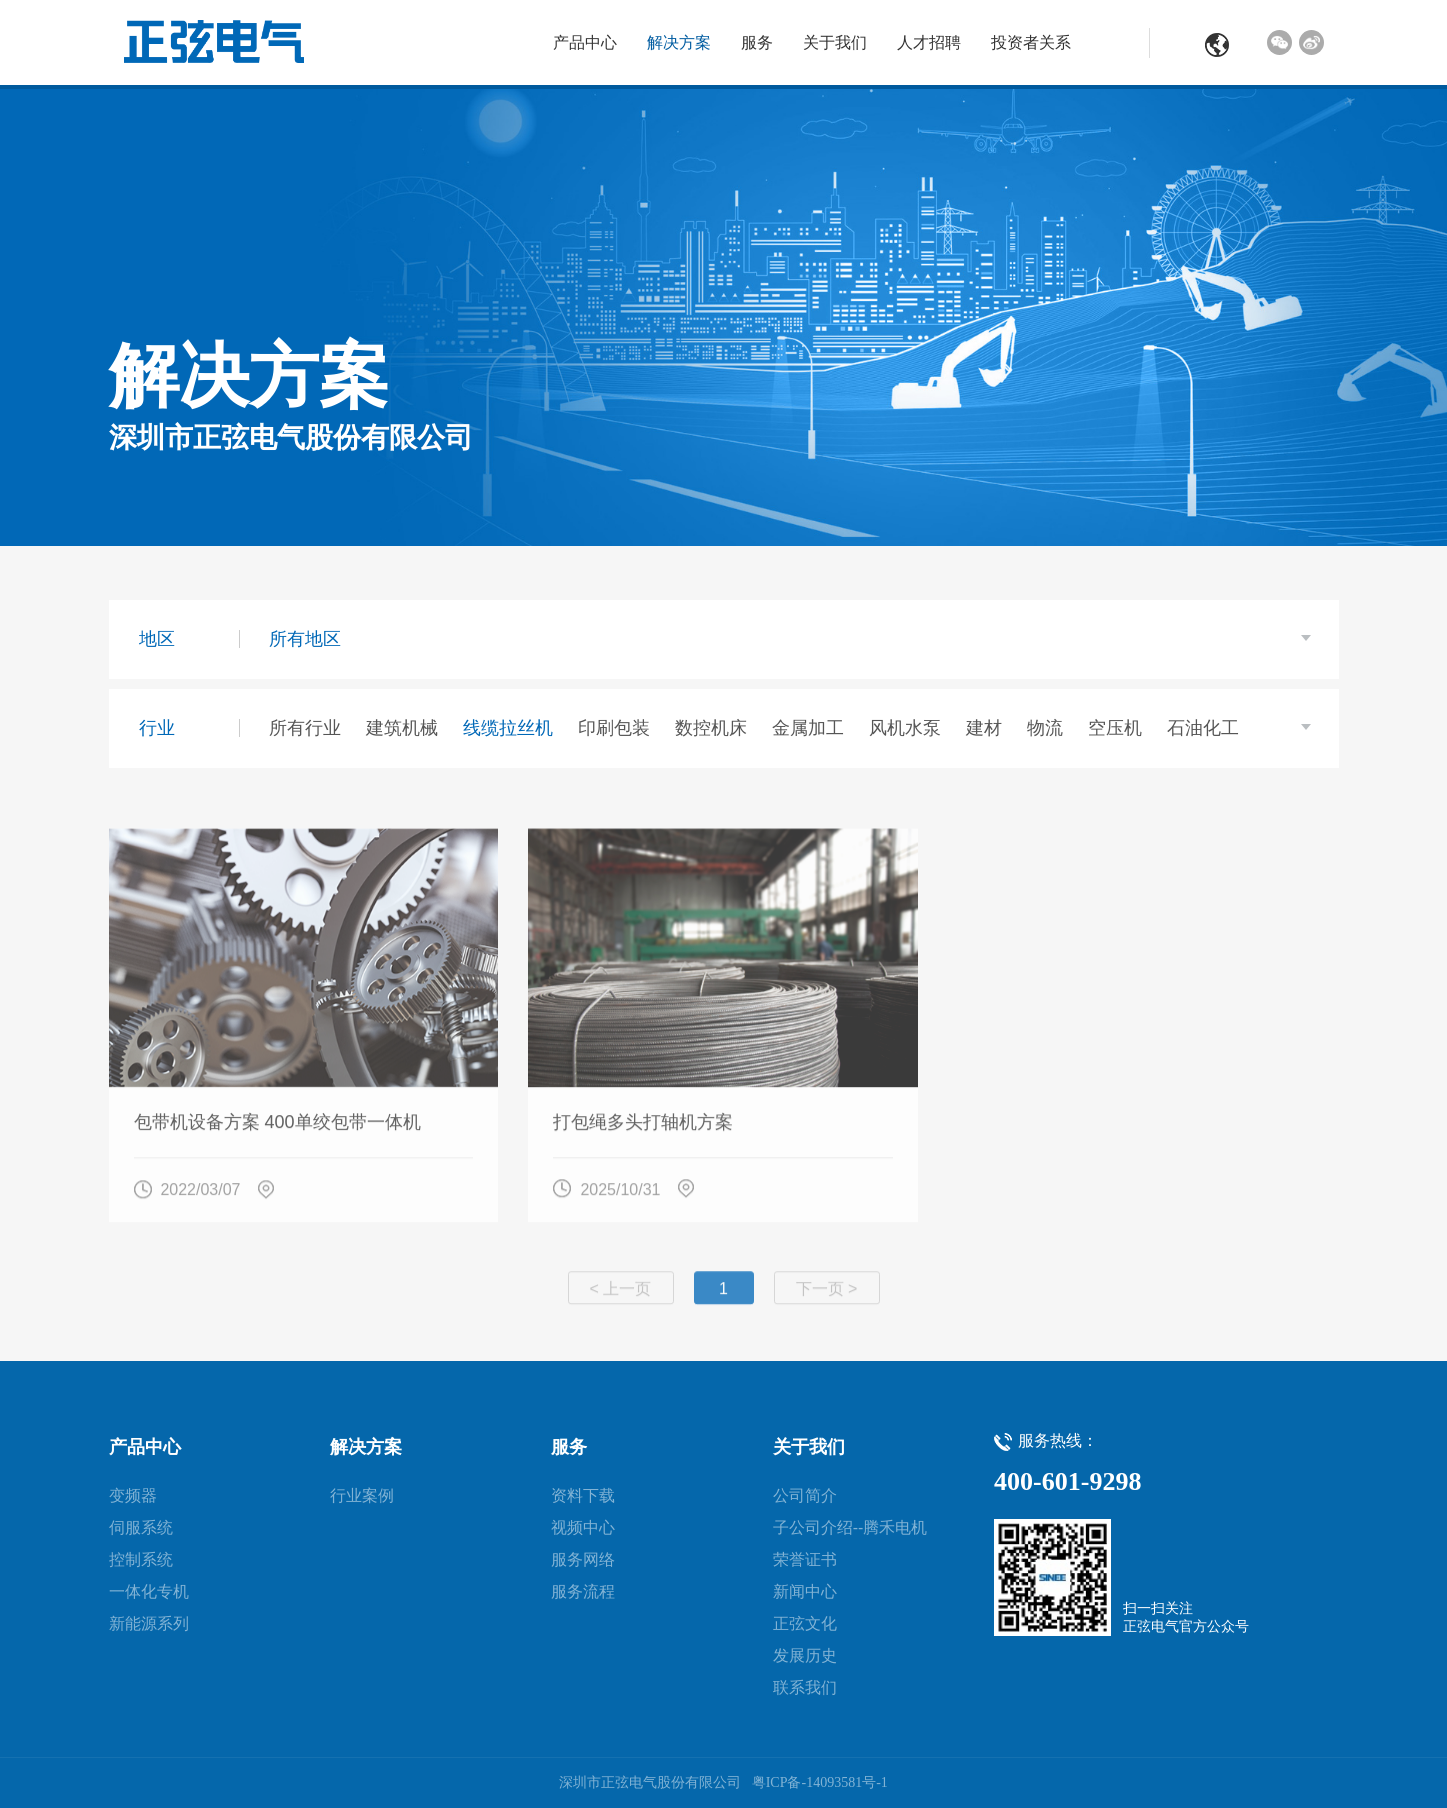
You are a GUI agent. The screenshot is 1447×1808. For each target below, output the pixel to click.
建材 (984, 728)
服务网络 (583, 1559)
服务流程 (583, 1591)
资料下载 (583, 1495)
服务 (757, 42)
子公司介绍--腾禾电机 (850, 1527)
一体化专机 (149, 1591)
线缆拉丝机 (508, 728)
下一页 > (827, 1298)
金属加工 (808, 728)
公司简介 (805, 1495)
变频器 (133, 1495)
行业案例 (362, 1495)
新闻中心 (805, 1591)
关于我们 (835, 42)
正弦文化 (805, 1623)
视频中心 (583, 1527)
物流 (1045, 728)
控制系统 (141, 1559)
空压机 (1115, 728)
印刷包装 (614, 728)
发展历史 (805, 1655)
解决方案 (679, 42)
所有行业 (305, 728)
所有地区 (305, 639)
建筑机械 (402, 728)
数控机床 (711, 728)
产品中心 (585, 42)
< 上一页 (621, 1298)
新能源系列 (149, 1623)
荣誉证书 (805, 1559)
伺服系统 (141, 1527)
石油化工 (1203, 728)
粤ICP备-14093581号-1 (820, 1782)
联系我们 (805, 1687)
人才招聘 (929, 42)
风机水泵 (905, 728)
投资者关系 (1031, 42)
